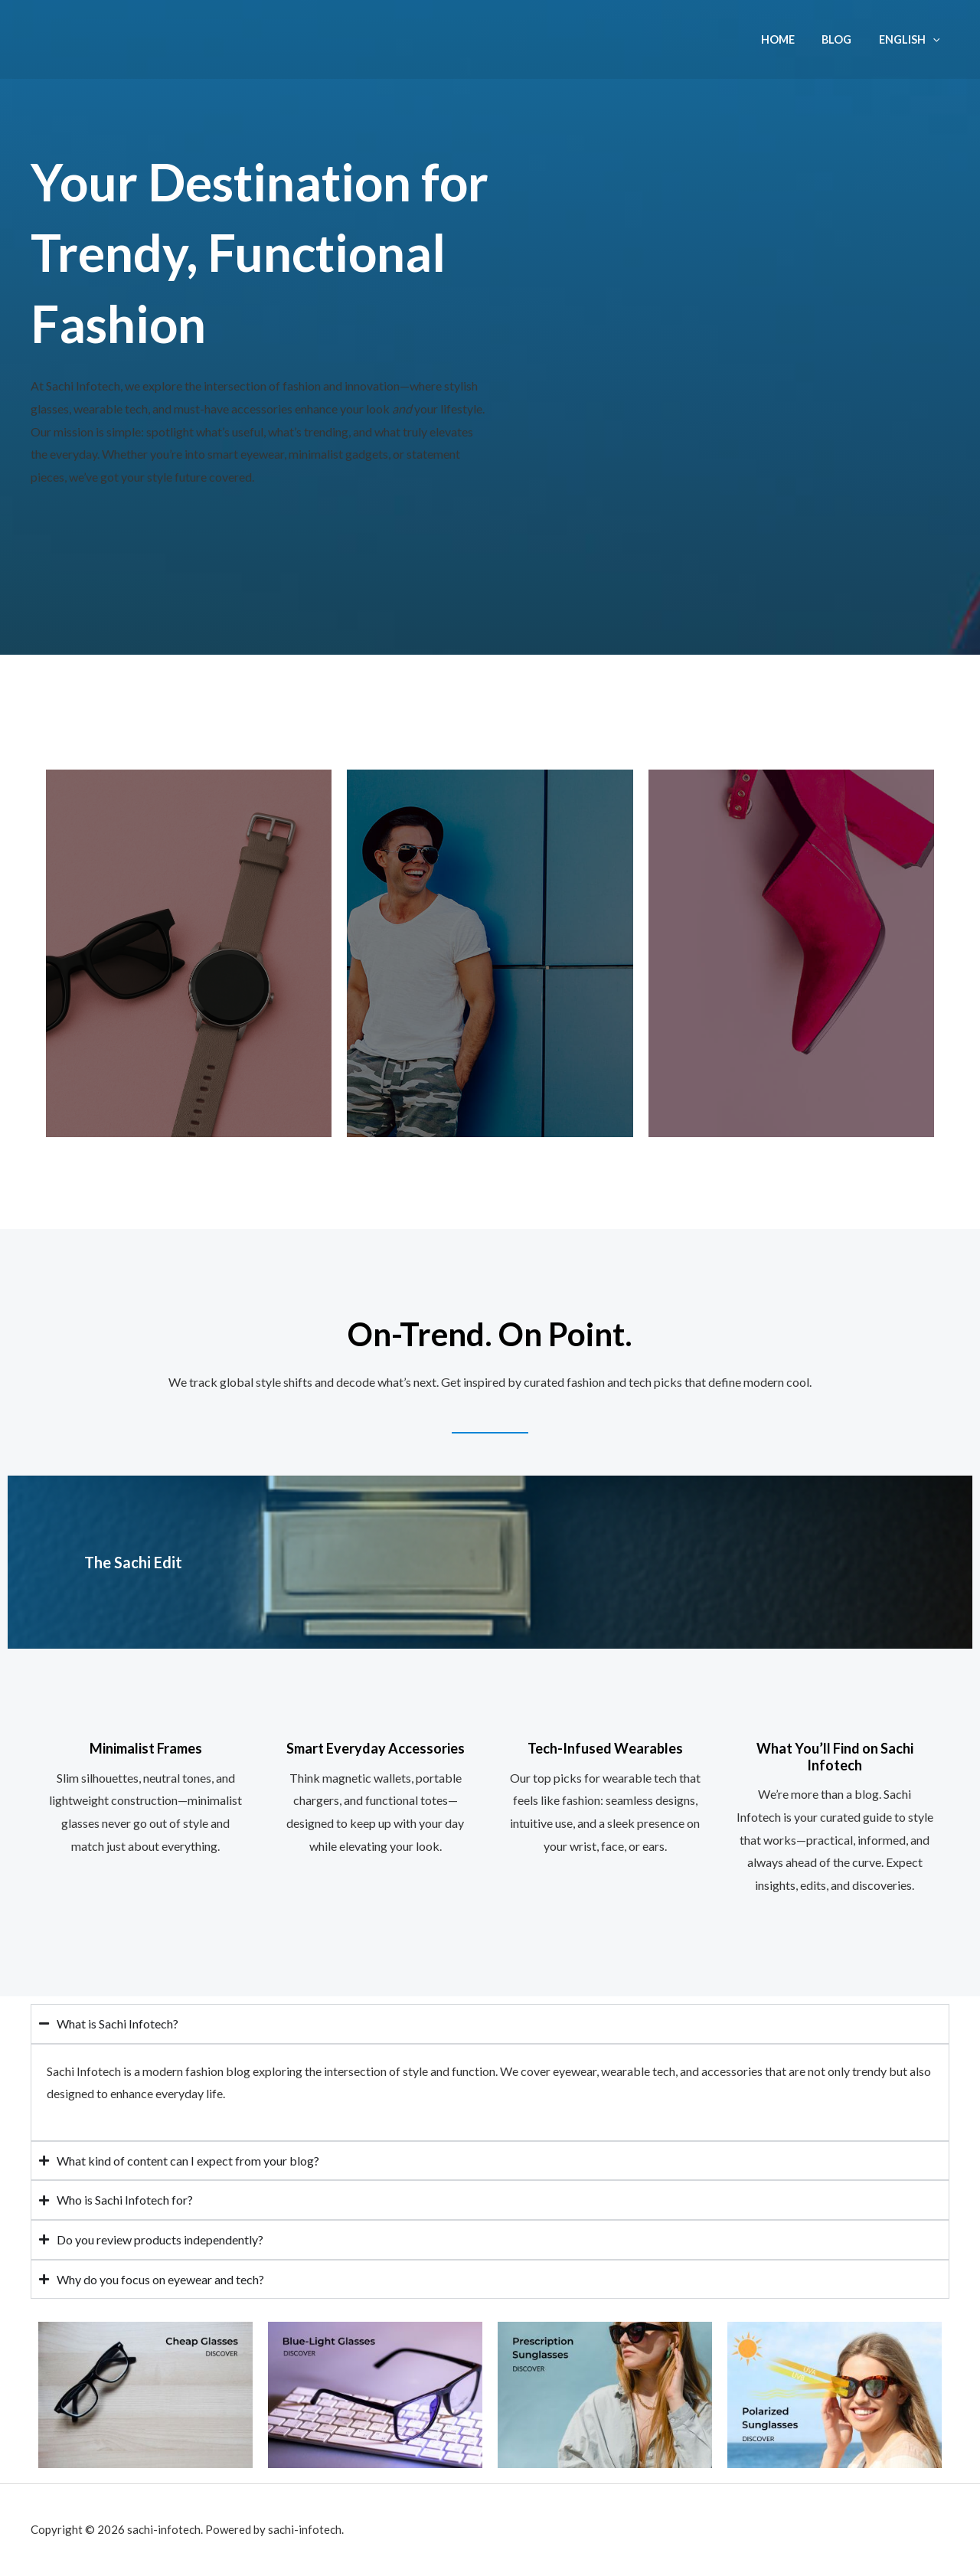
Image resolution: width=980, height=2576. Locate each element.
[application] (935, 39)
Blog (844, 39)
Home (790, 39)
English (911, 39)
